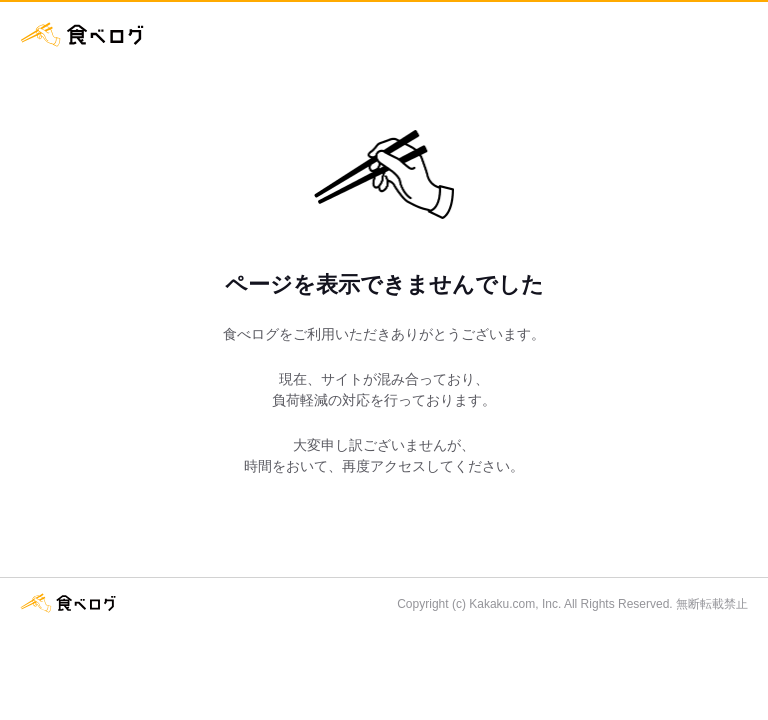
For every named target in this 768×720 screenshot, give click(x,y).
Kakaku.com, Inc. (515, 604)
